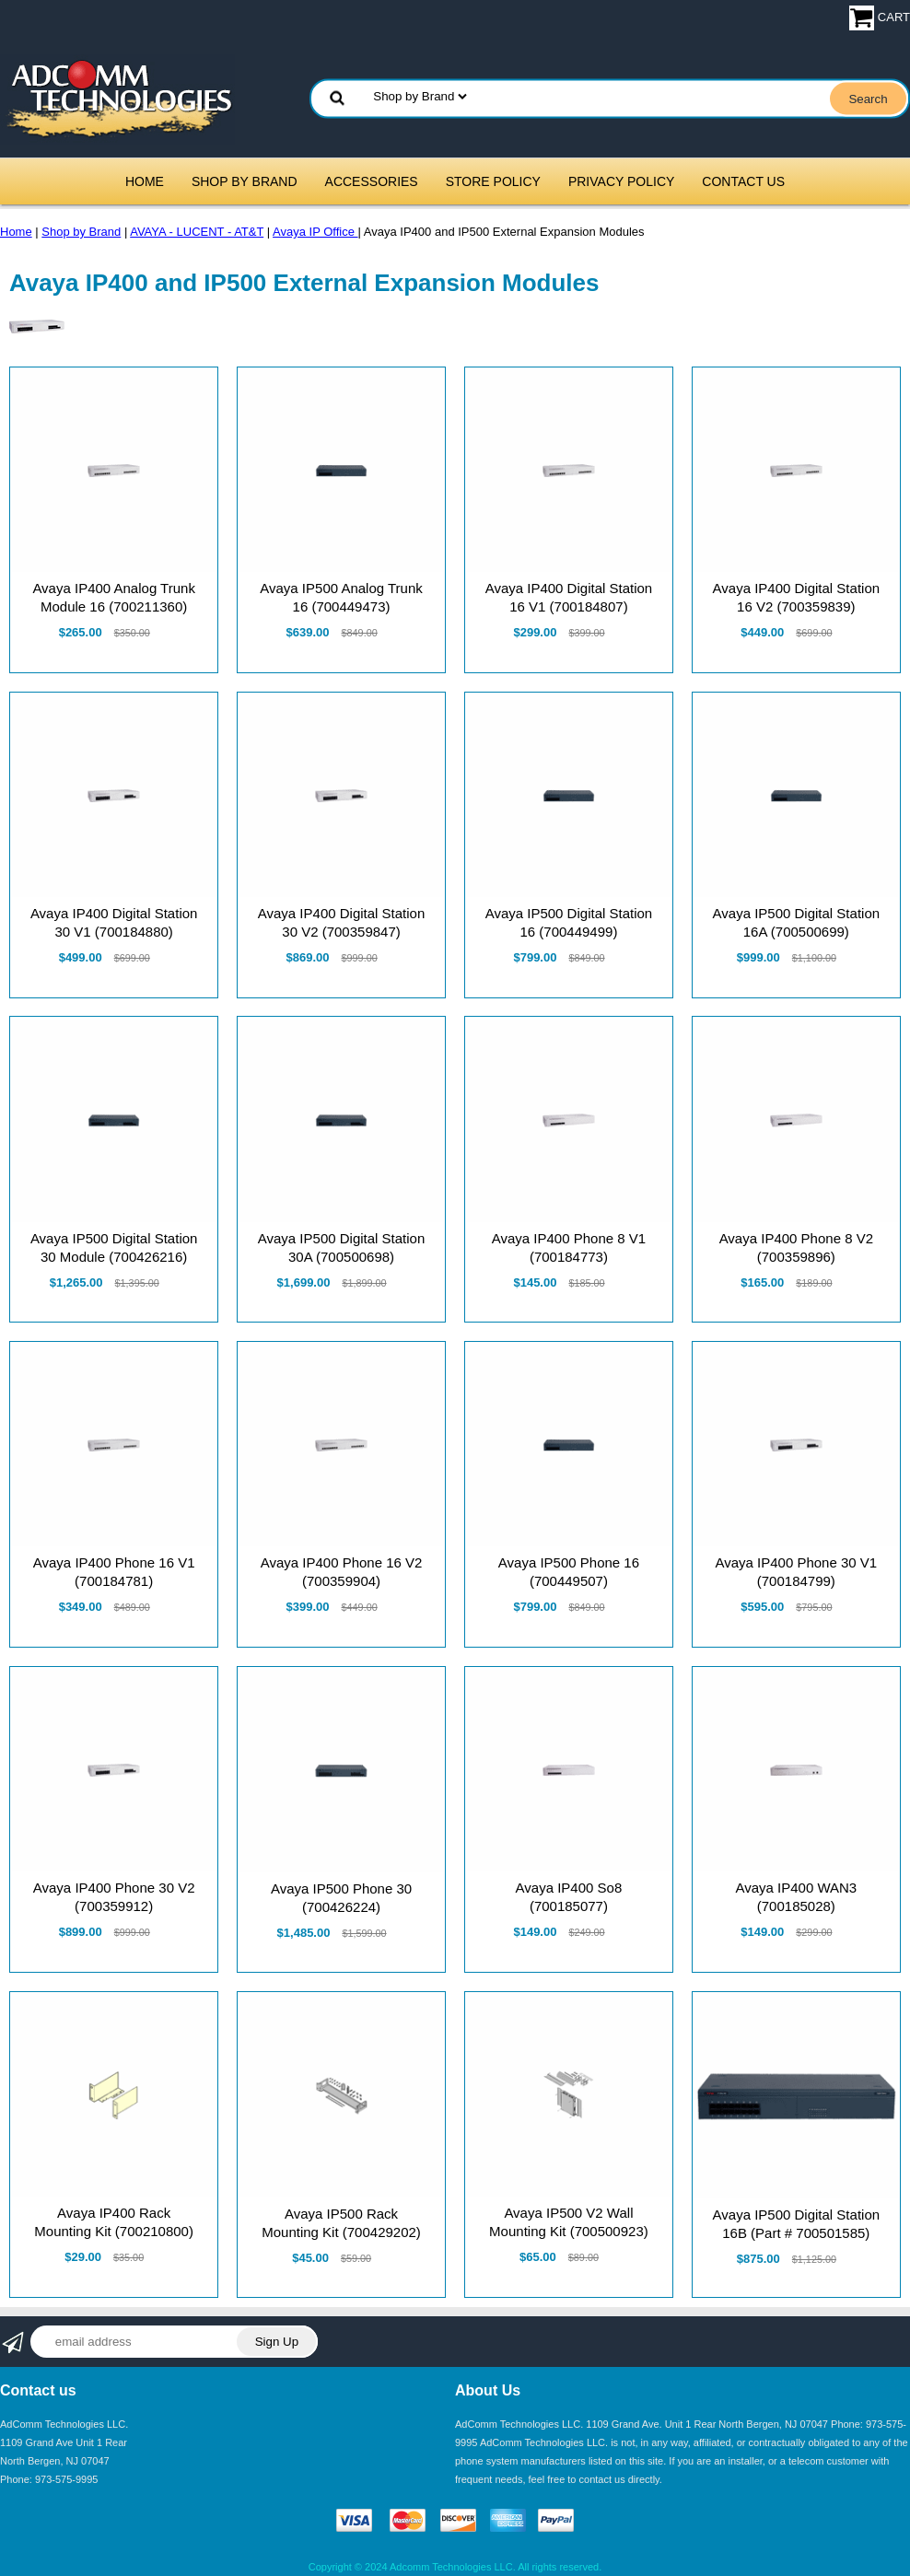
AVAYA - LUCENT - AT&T (196, 232)
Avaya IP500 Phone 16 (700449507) (568, 1572)
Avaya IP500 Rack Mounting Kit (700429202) (341, 2223)
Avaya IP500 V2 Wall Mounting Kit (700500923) (568, 2222)
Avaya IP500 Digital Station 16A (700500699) (797, 922)
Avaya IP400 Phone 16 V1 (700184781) (114, 1572)
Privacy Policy (621, 181)
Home (144, 181)
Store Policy (493, 181)
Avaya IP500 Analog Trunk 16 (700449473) (341, 597)
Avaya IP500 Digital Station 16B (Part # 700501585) (797, 2224)
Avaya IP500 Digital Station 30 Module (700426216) (114, 1247)
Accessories (371, 181)
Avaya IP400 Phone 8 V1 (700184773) (569, 1247)
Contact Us (743, 181)
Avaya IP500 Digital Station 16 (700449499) (569, 922)
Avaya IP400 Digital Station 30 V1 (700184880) (114, 922)
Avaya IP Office (315, 232)
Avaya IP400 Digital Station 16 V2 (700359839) (797, 597)
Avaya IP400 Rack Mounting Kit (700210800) (113, 2222)
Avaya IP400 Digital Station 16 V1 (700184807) (569, 597)
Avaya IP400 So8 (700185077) (569, 1897)
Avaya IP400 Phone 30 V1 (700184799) (796, 1572)
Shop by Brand (245, 181)
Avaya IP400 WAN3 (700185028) (796, 1897)
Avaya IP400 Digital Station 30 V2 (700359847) (342, 922)
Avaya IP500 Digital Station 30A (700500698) (342, 1247)
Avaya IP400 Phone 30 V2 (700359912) (114, 1897)
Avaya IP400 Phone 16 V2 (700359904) (342, 1572)
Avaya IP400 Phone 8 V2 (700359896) (796, 1247)
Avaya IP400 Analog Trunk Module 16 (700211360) (113, 597)
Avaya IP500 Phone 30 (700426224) (341, 1898)
